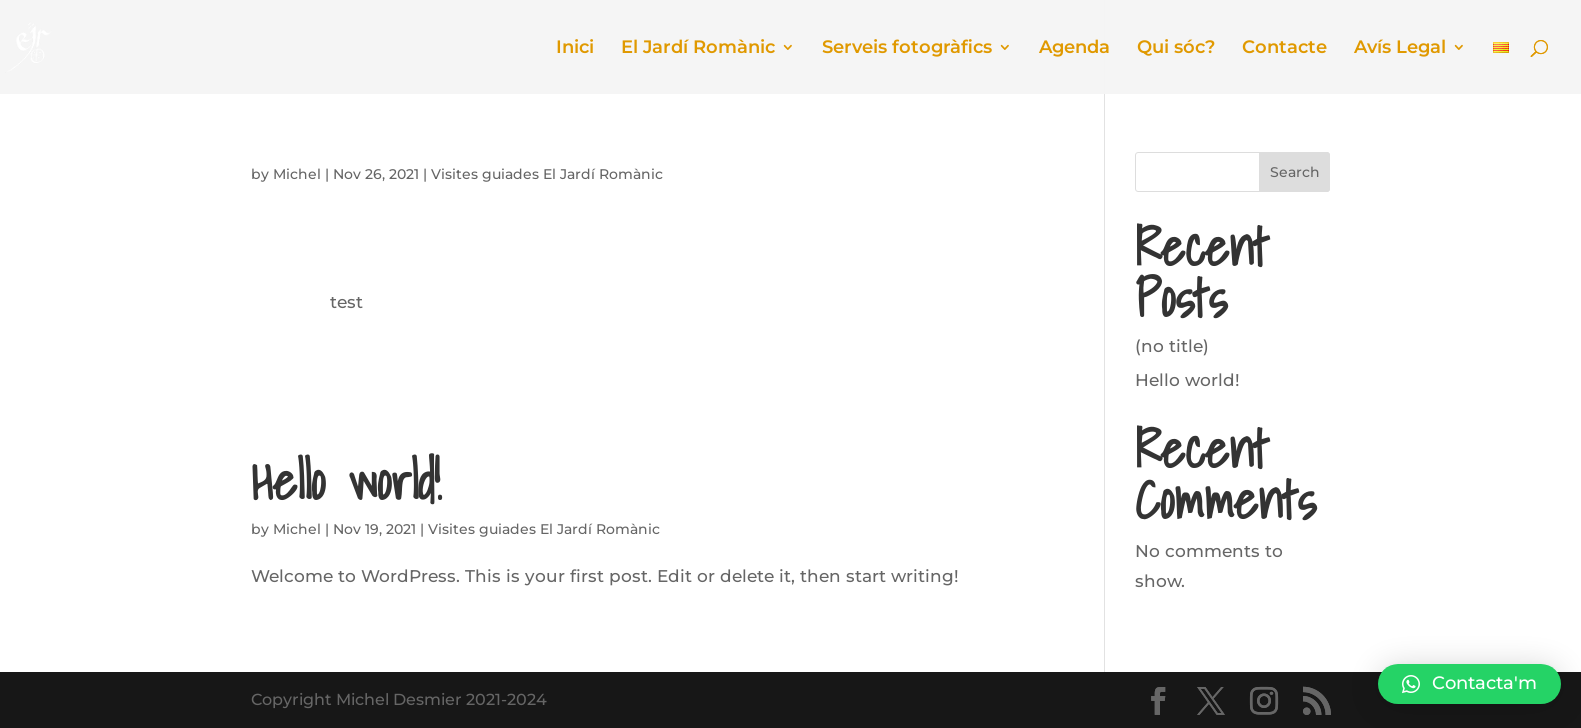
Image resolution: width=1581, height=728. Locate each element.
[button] (1469, 684)
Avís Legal (1400, 49)
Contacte (1284, 49)
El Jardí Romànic (698, 49)
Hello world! (346, 481)
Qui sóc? (1176, 49)
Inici (575, 49)
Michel (297, 174)
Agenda (1074, 49)
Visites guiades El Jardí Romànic (547, 174)
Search (1295, 172)
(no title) (1172, 346)
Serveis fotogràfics (907, 49)
